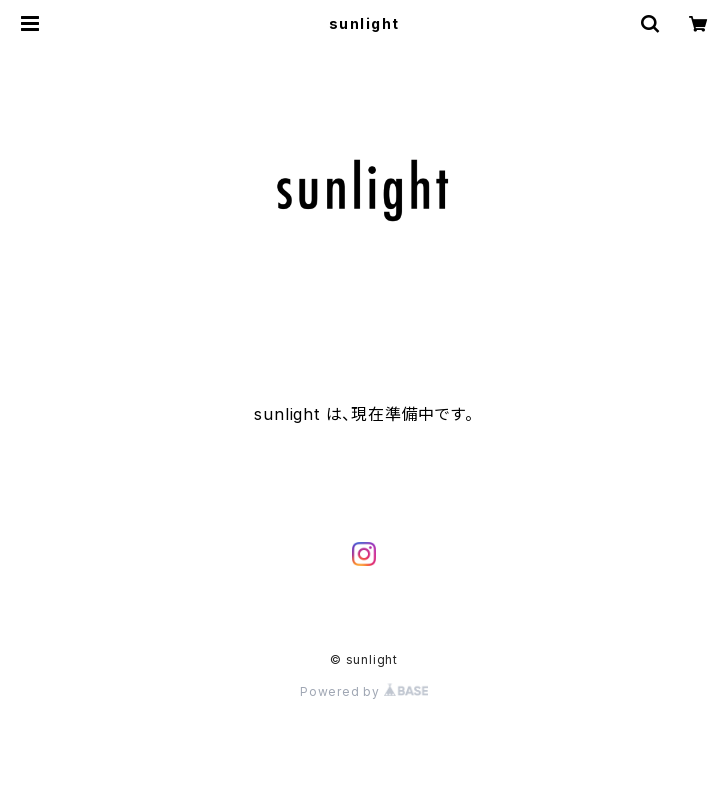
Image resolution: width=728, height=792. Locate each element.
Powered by (364, 691)
